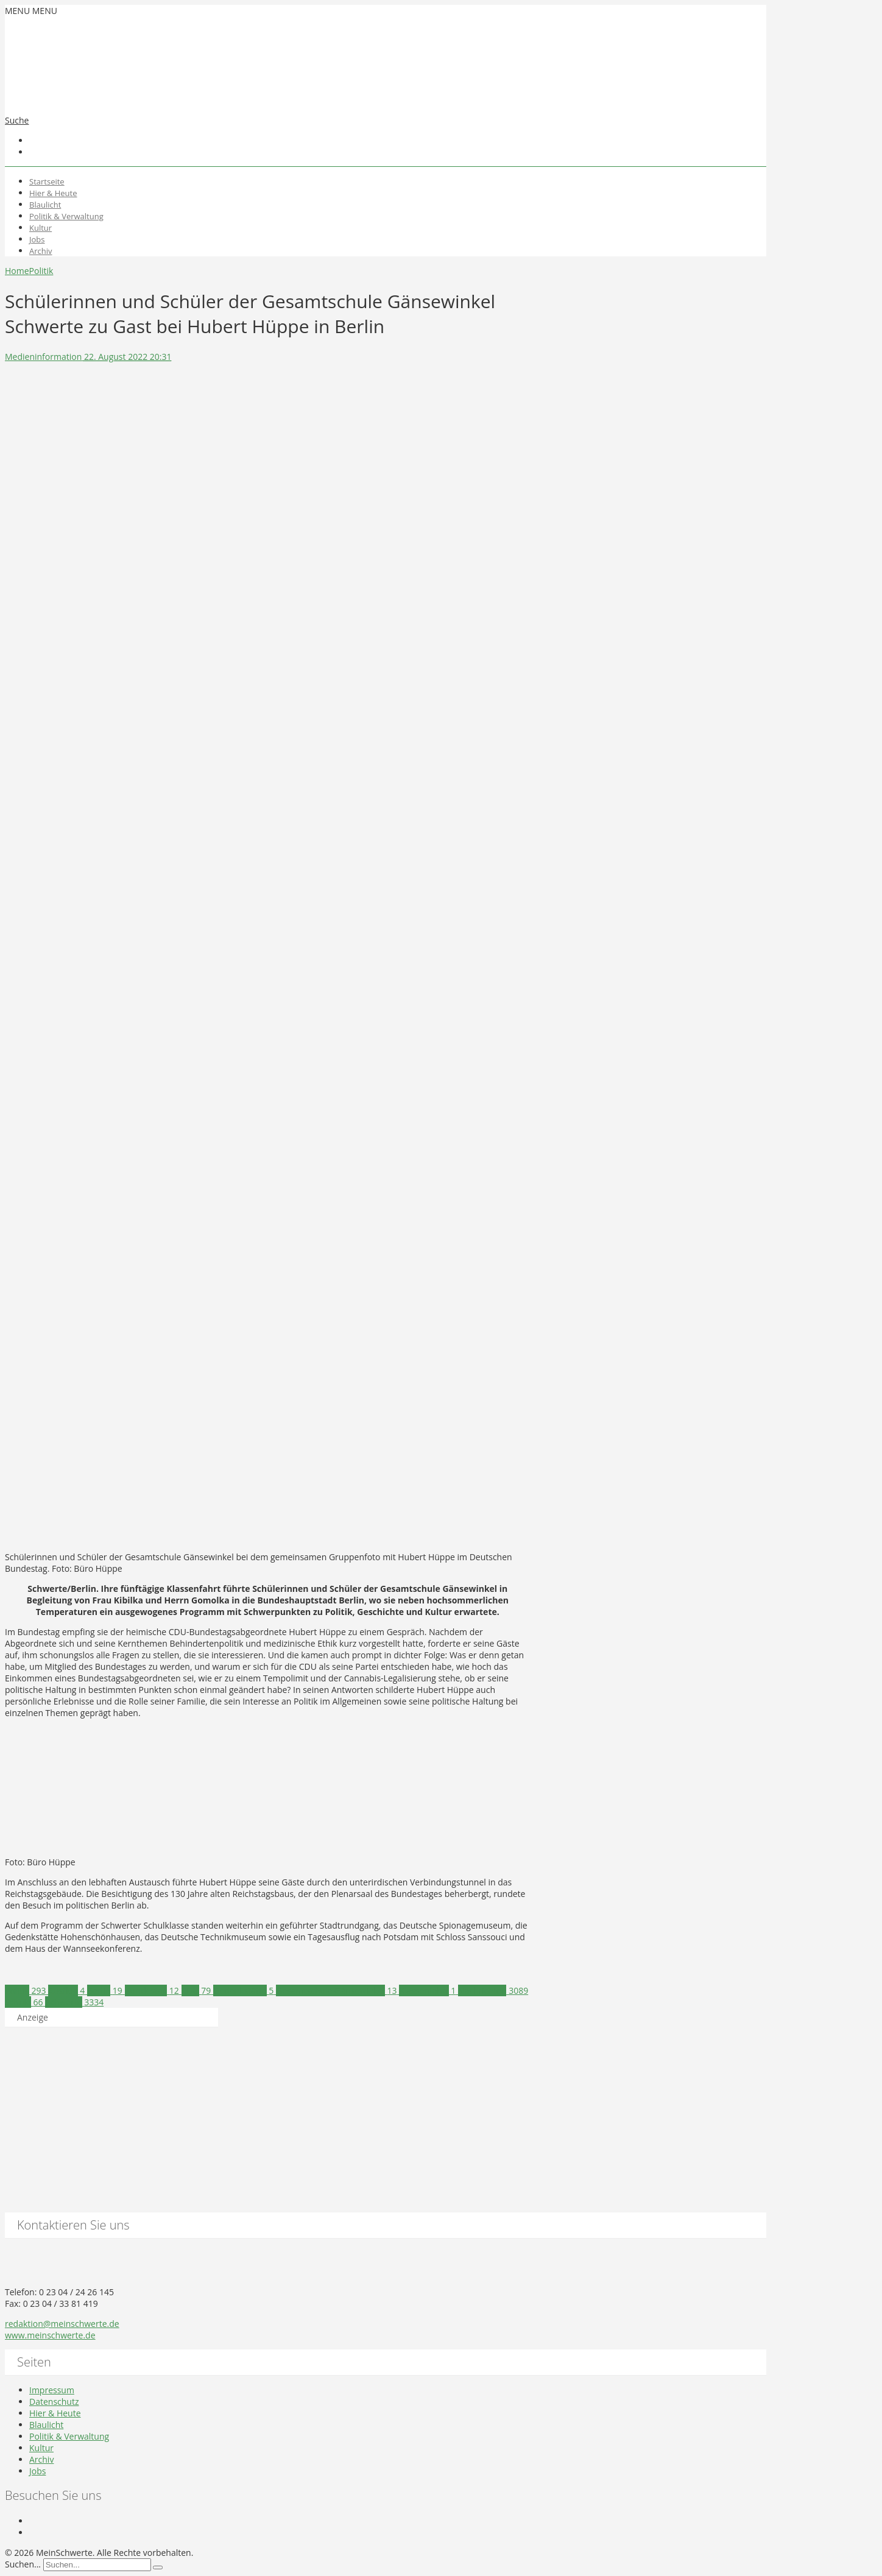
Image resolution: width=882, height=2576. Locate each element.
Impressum (51, 2390)
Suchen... (23, 2564)
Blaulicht (45, 204)
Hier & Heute (53, 193)
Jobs (36, 239)
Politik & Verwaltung (66, 216)
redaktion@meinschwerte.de (62, 2323)
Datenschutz (54, 2401)
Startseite (47, 181)
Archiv (40, 250)
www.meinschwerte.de (50, 2335)
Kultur (40, 227)
